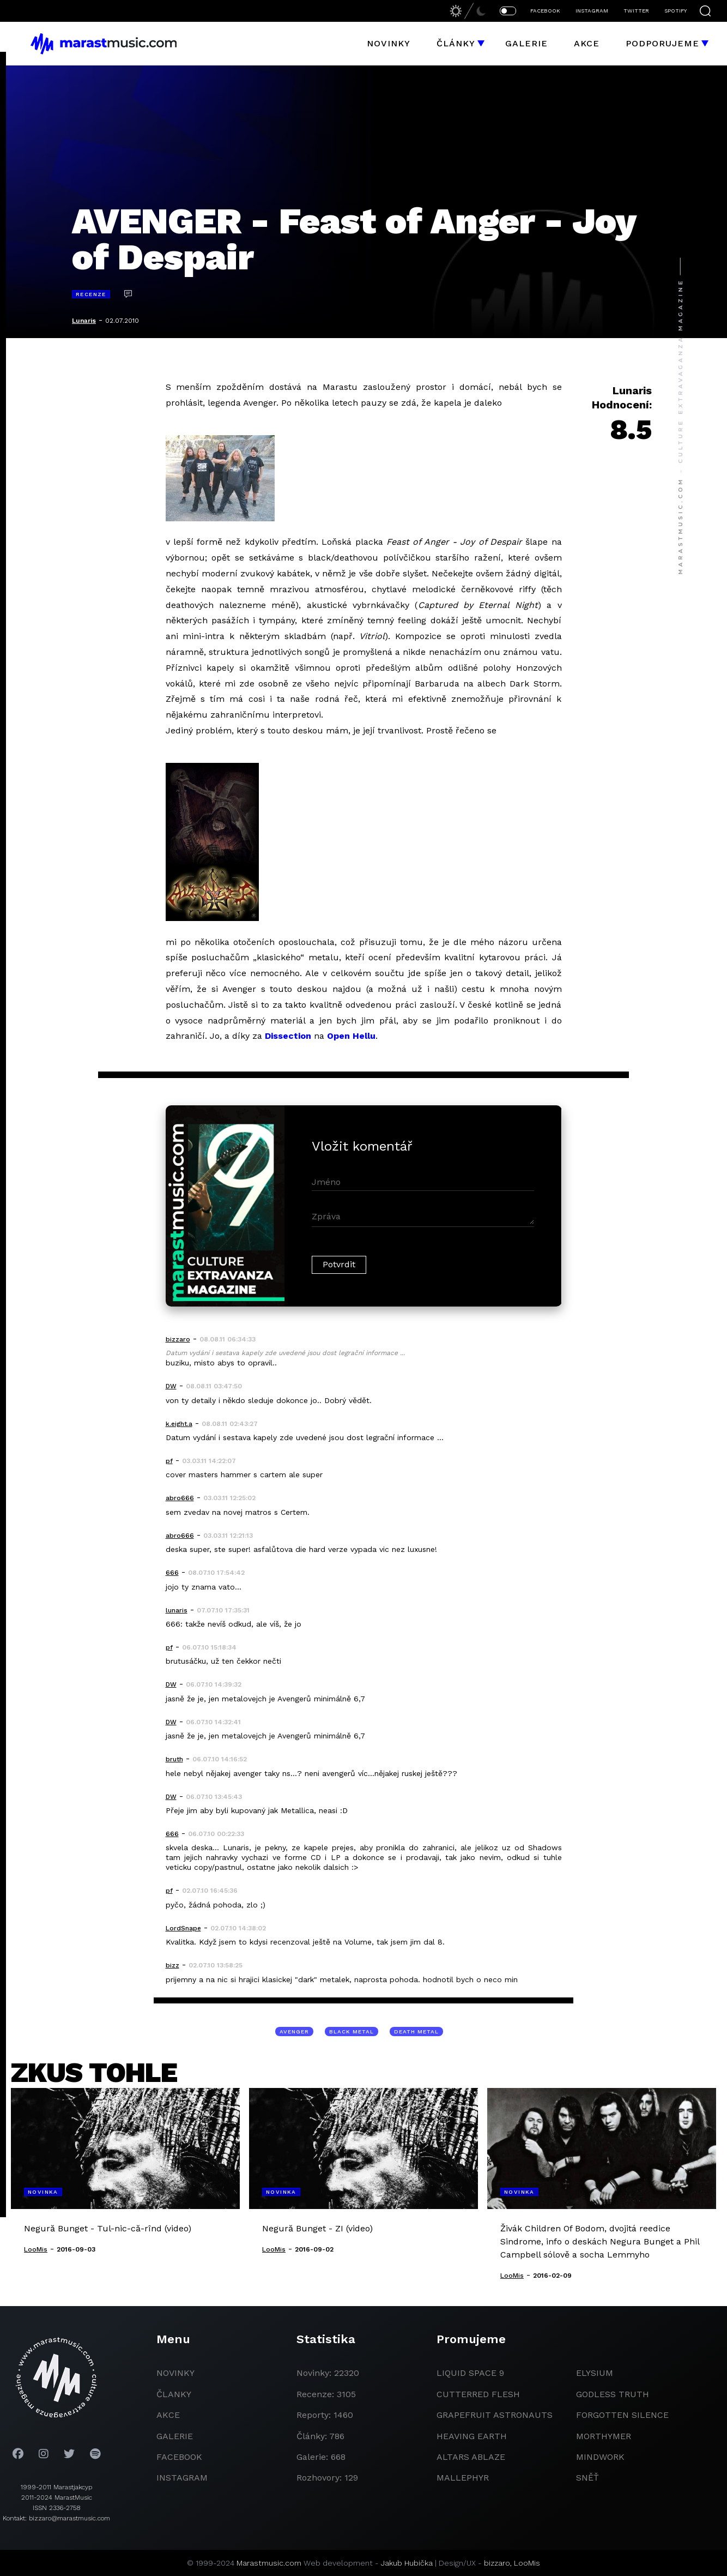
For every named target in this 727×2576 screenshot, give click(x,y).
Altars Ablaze (471, 2457)
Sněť (587, 2477)
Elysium (594, 2373)
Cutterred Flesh (478, 2394)
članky (173, 2394)
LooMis (527, 2563)
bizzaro (497, 2563)
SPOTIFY (675, 11)
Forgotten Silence (622, 2415)
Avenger (294, 2032)
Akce (586, 43)
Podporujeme (662, 43)
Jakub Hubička (407, 2563)
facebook (179, 2457)
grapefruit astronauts (495, 2415)
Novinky (388, 43)
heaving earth (472, 2436)
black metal (351, 2032)
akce (168, 2415)
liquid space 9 (470, 2373)
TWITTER (636, 11)
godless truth (612, 2394)
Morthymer (603, 2436)
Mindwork (600, 2457)
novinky (175, 2373)
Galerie (526, 43)
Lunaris (84, 320)
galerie (174, 2436)
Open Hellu (351, 1036)
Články (456, 43)
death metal (416, 2032)
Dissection (288, 1036)
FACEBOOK (545, 11)
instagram (182, 2477)
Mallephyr (463, 2477)
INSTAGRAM (591, 11)
